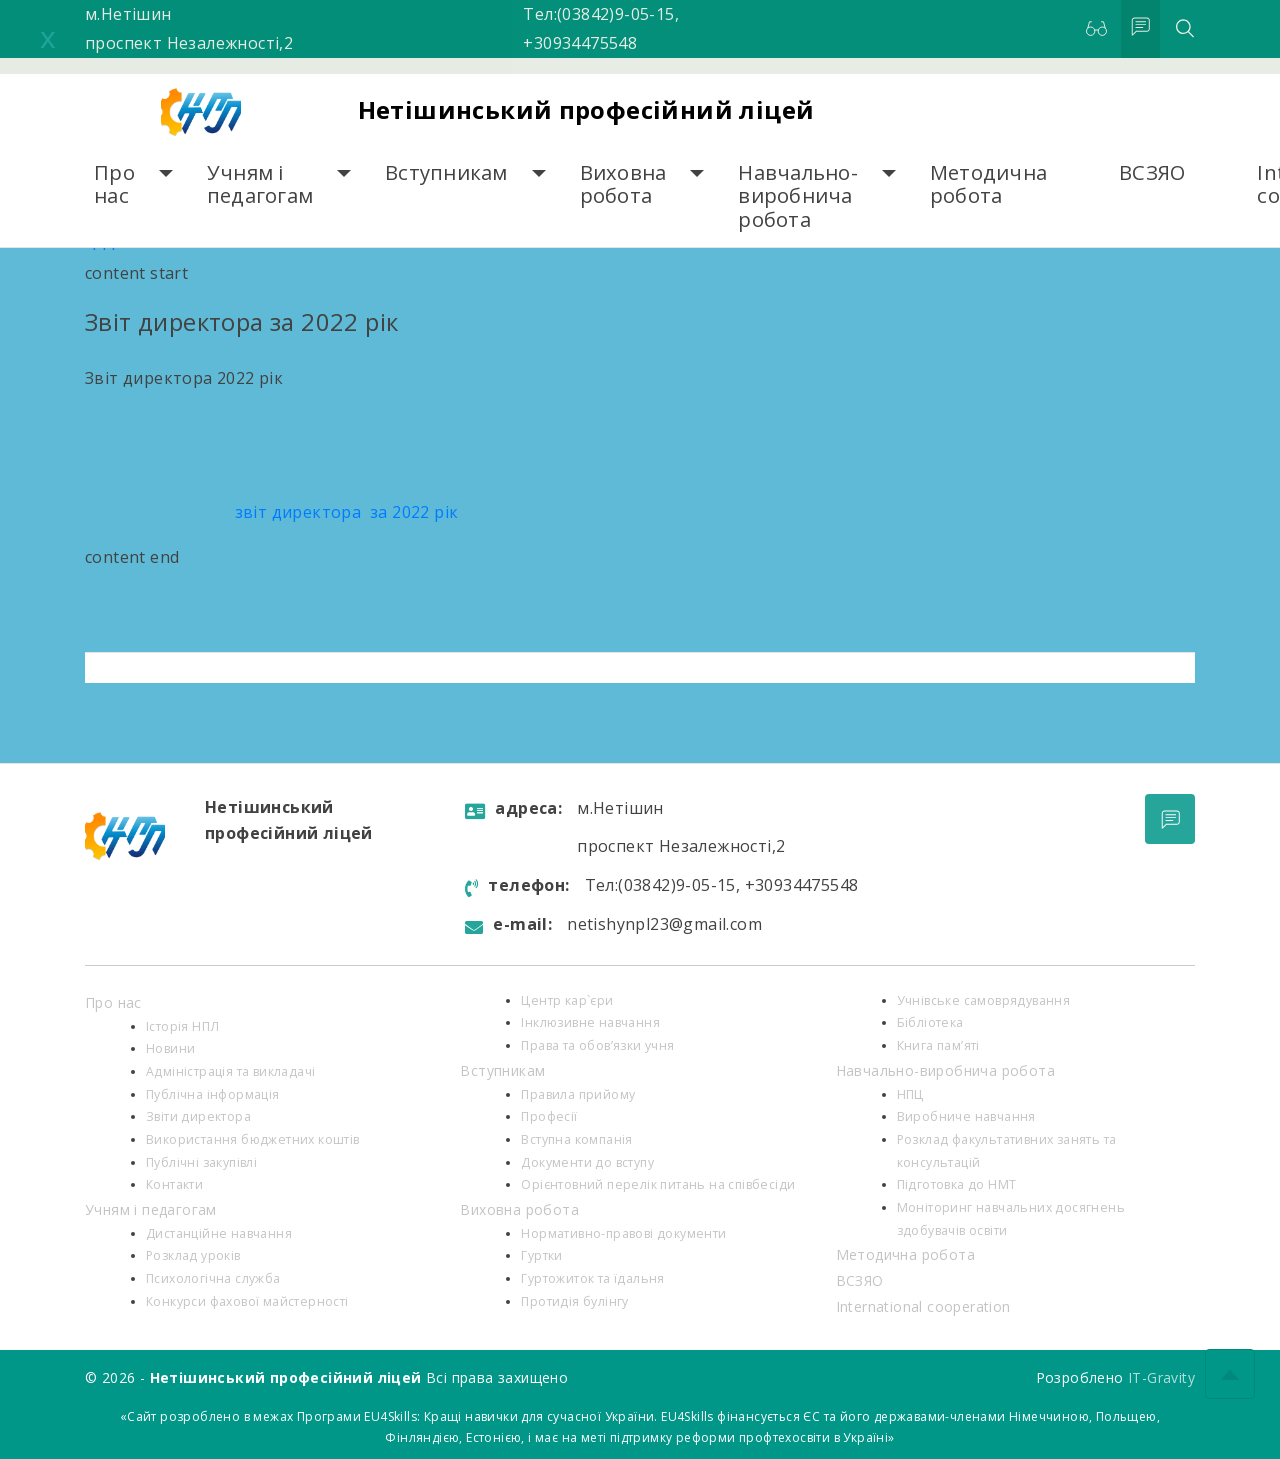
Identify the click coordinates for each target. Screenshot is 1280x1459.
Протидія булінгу (574, 1301)
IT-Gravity (1161, 1377)
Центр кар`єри (567, 1000)
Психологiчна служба (213, 1278)
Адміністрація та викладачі (230, 1071)
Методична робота (988, 184)
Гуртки (541, 1255)
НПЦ (910, 1094)
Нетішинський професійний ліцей (586, 109)
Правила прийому (578, 1094)
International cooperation (923, 1306)
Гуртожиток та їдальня (592, 1278)
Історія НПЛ (182, 1026)
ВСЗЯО (1152, 172)
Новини (170, 1048)
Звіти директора (198, 1116)
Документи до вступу (587, 1162)
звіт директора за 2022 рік (271, 512)
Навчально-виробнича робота (798, 196)
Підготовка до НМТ (957, 1184)
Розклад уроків (193, 1255)
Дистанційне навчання (219, 1233)
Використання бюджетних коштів (253, 1139)
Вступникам (446, 172)
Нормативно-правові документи (623, 1233)
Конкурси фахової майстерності (247, 1301)
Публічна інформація (213, 1094)
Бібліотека (930, 1022)
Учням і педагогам (260, 184)
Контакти (174, 1184)
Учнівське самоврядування (984, 1000)
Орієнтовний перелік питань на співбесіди (658, 1184)
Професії (549, 1116)
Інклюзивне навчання (590, 1022)
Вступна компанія (576, 1139)
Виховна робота (623, 184)
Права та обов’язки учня (597, 1045)
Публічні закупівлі (201, 1162)
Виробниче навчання (966, 1116)
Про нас (114, 184)
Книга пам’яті (938, 1045)
